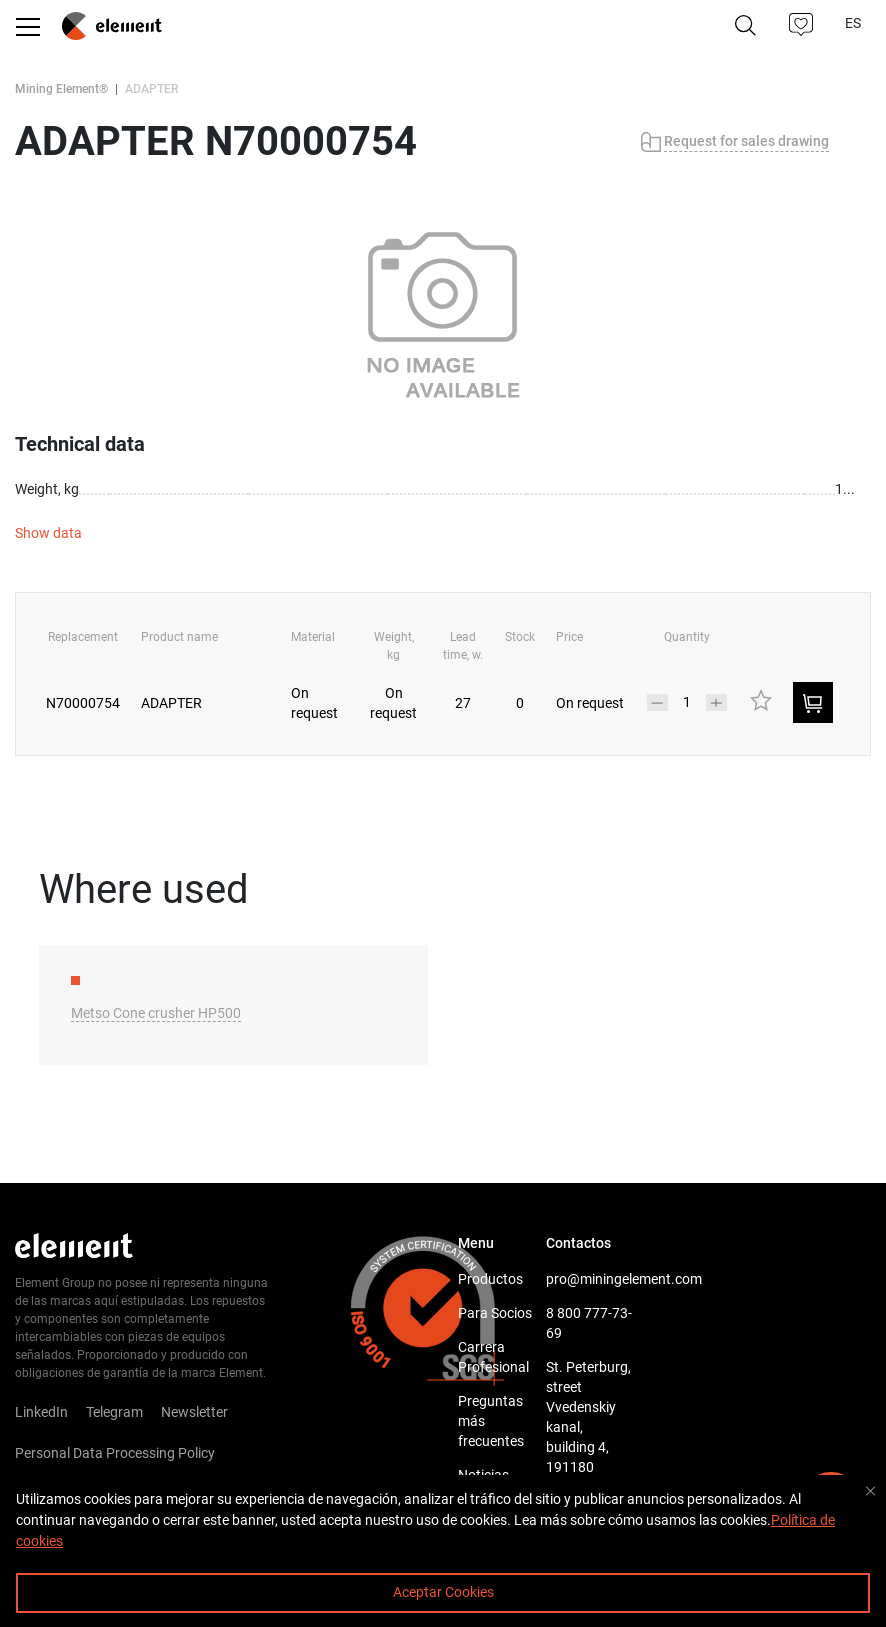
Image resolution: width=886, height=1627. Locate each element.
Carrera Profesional (493, 1357)
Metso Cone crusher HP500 (156, 1013)
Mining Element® (61, 89)
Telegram (114, 1412)
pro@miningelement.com (590, 1279)
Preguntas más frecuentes (491, 1421)
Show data (48, 533)
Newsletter (194, 1412)
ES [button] (854, 23)
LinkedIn (41, 1412)
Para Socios (495, 1313)
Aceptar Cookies (443, 1592)
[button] (802, 25)
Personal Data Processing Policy (115, 1453)
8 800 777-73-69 (589, 1323)
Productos (490, 1279)
